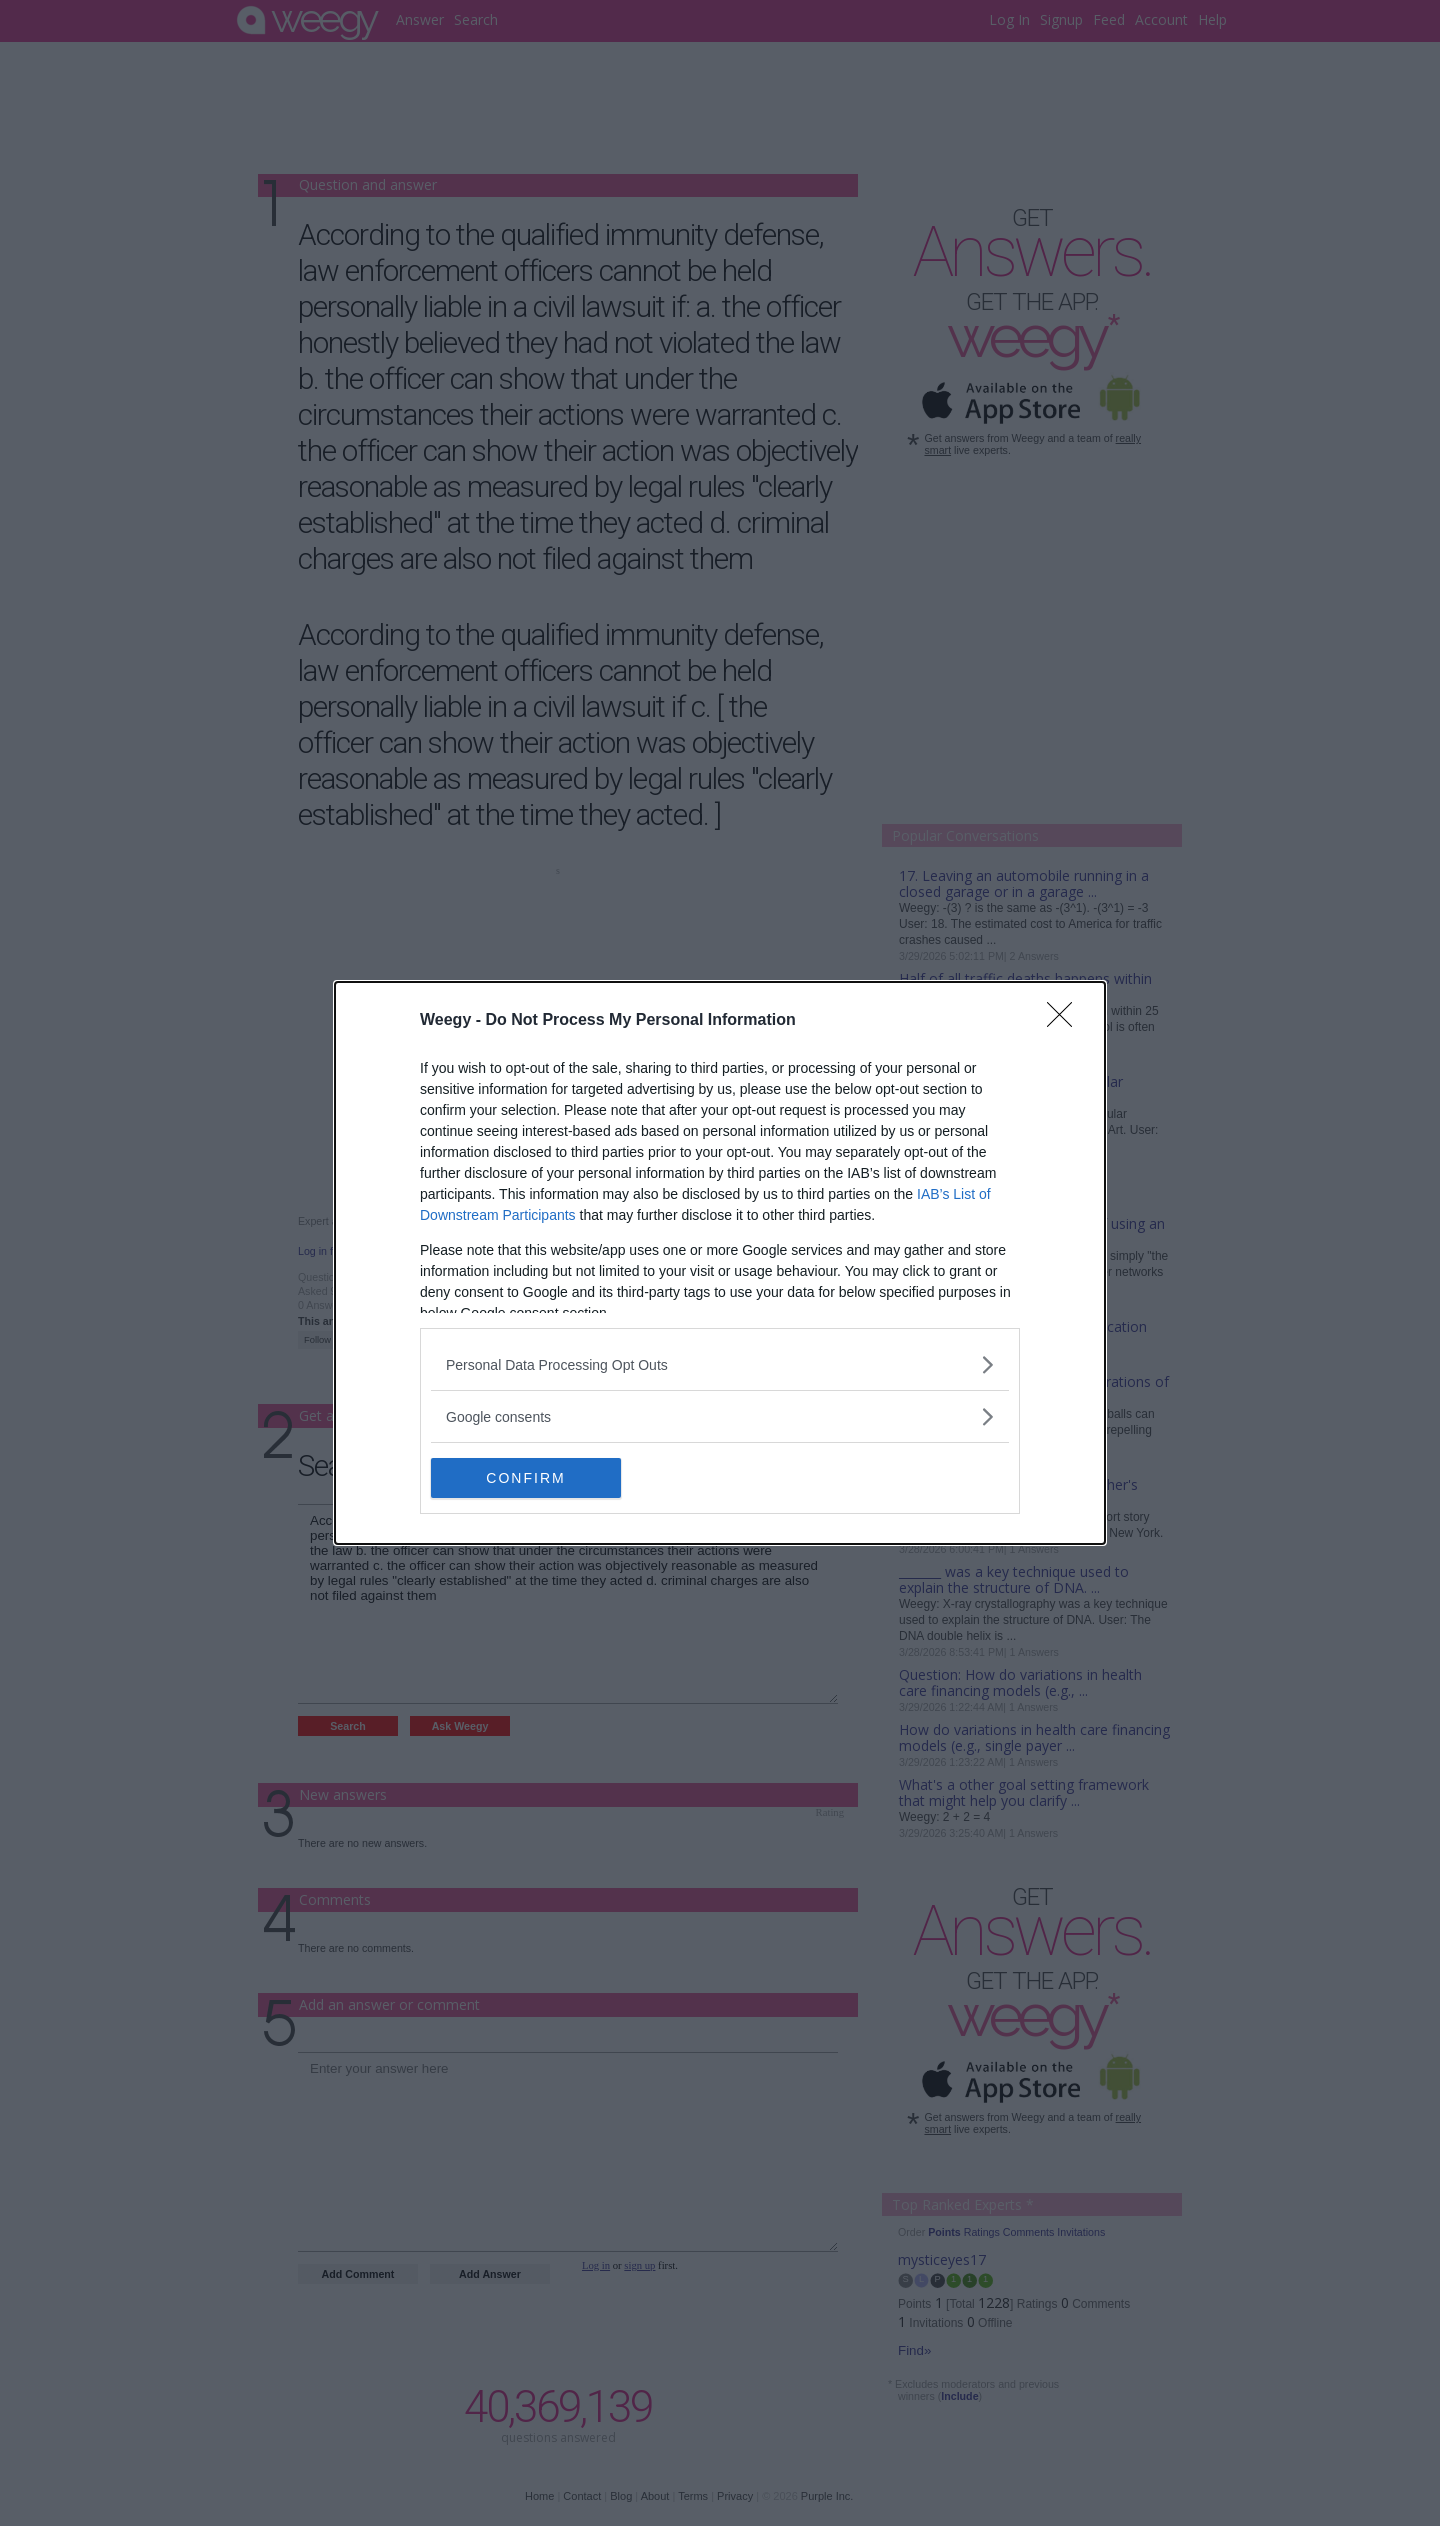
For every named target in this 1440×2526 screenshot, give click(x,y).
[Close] (1066, 1021)
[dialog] (720, 1263)
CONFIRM (525, 1477)
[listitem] (720, 1364)
